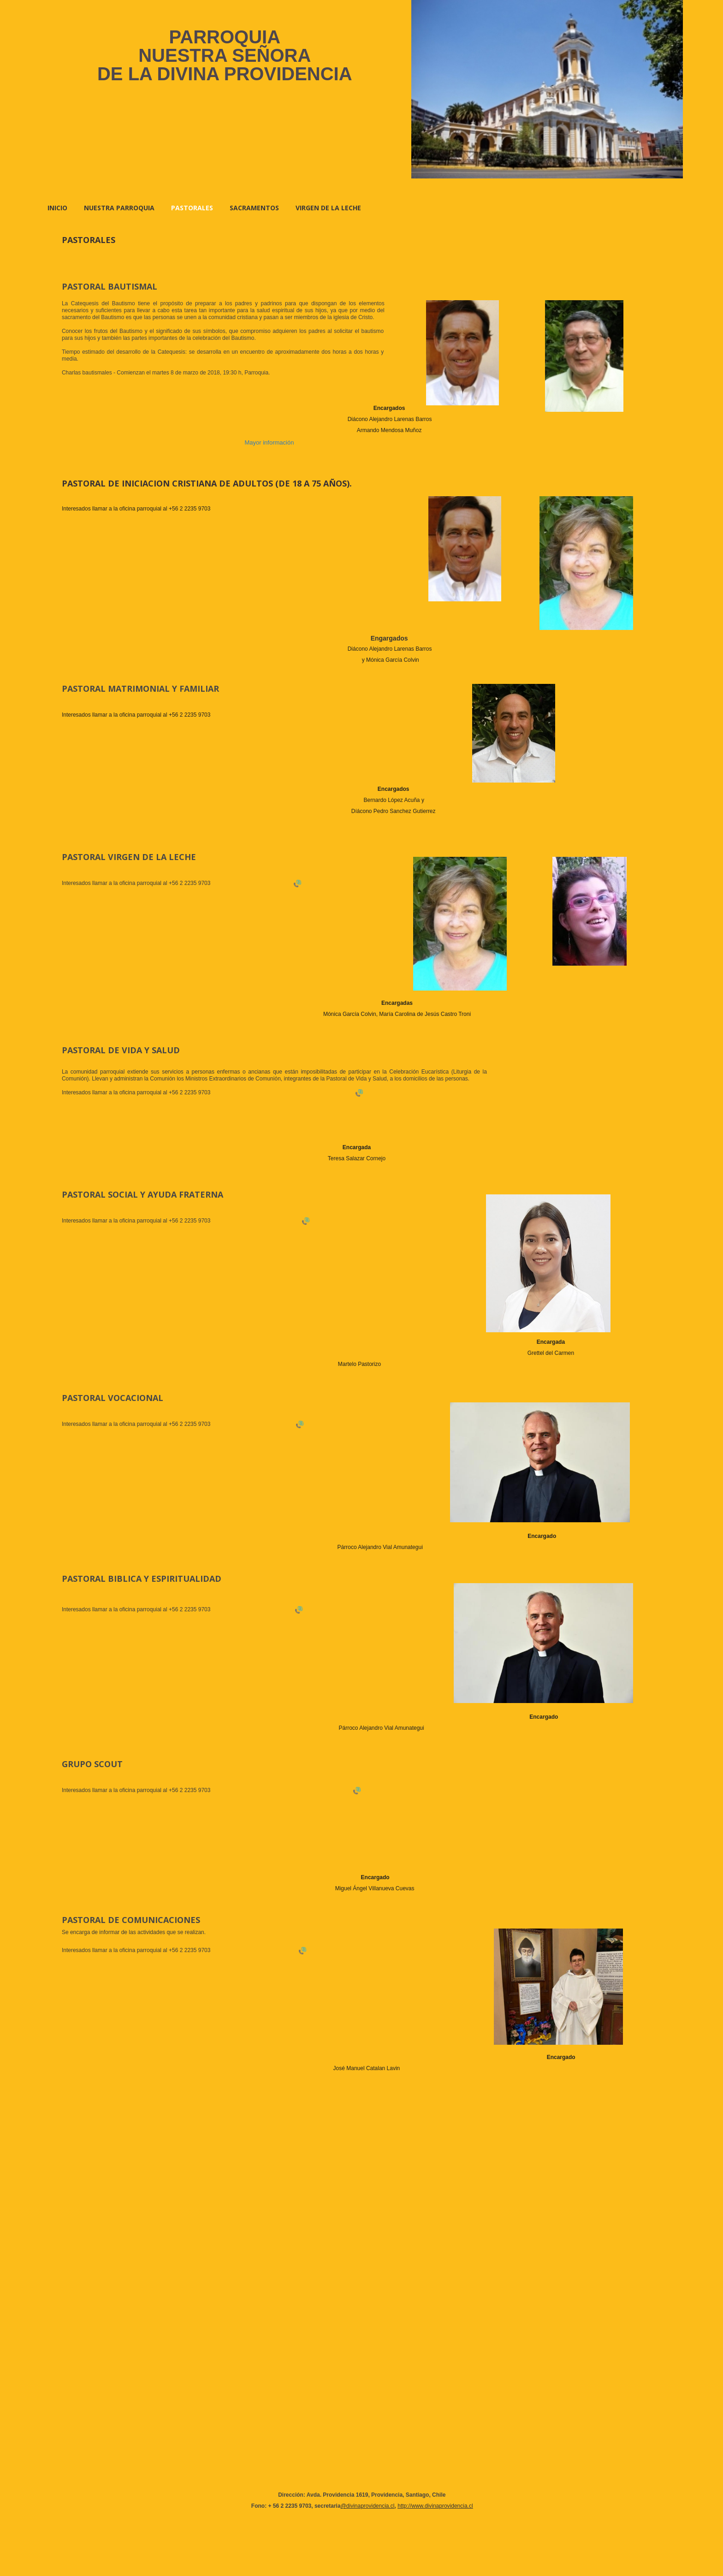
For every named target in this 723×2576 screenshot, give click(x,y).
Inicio (57, 207)
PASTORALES (192, 207)
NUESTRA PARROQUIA (119, 207)
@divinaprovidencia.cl (368, 2506)
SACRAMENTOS (254, 207)
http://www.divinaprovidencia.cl (435, 2506)
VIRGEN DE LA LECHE (328, 207)
